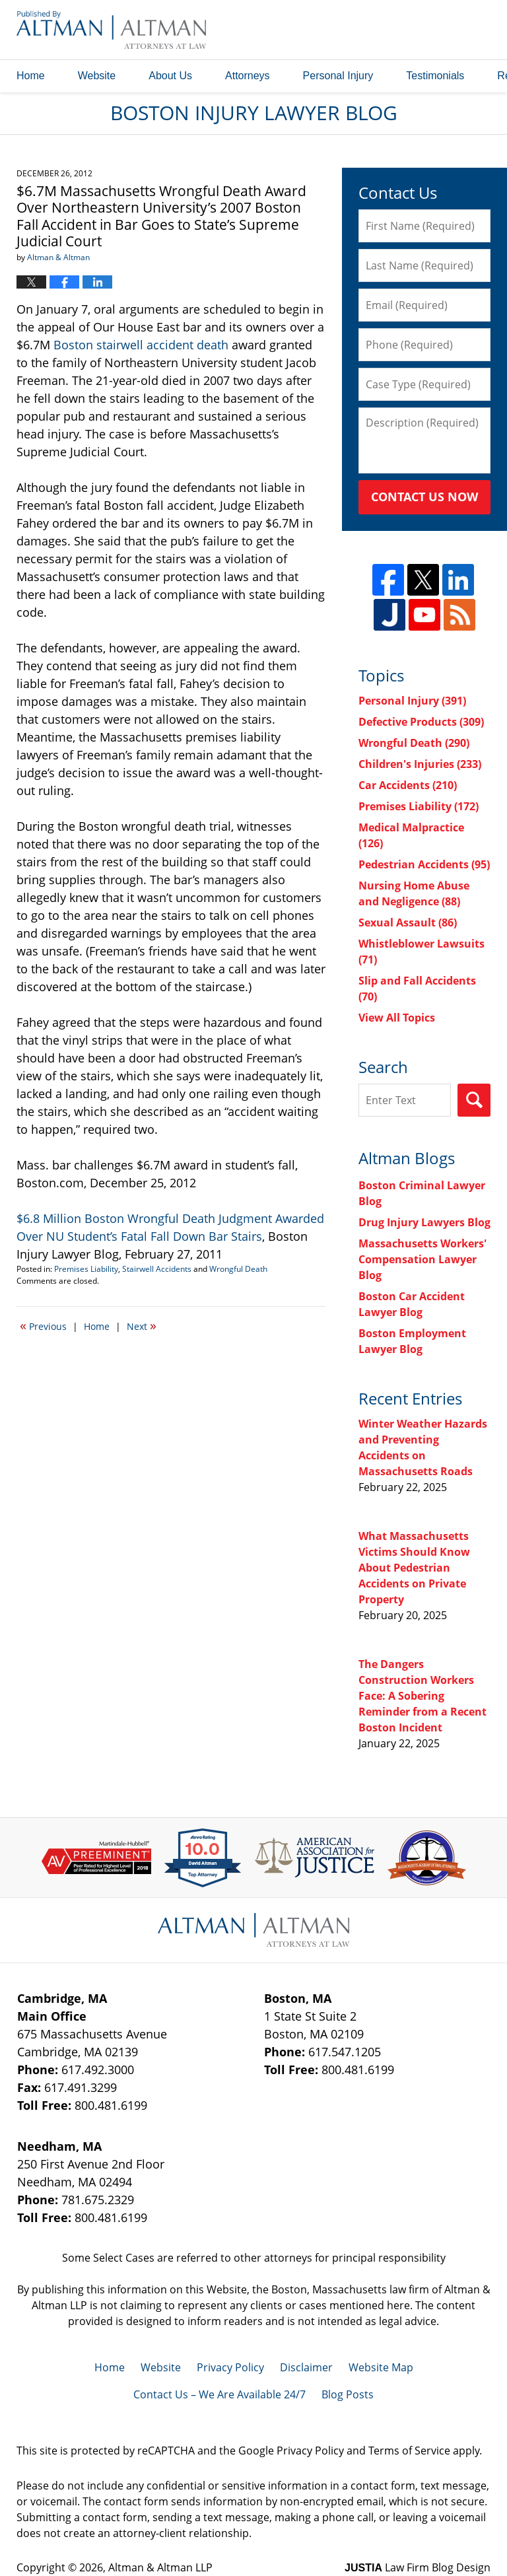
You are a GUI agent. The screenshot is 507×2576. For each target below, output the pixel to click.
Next (141, 1325)
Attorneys (247, 75)
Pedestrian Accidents (424, 864)
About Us (170, 75)
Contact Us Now (424, 497)
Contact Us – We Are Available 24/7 (219, 2394)
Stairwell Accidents (156, 1268)
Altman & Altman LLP (160, 2567)
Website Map (381, 2367)
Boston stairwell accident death (140, 345)
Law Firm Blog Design (417, 2567)
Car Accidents (407, 785)
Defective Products (421, 721)
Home (31, 75)
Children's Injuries (419, 764)
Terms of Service (409, 2450)
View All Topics (396, 1017)
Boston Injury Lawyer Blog (111, 29)
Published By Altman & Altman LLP (356, 30)
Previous (43, 1325)
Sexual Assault (407, 922)
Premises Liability (86, 1268)
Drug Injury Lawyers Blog (424, 1222)
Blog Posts (347, 2394)
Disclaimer (306, 2367)
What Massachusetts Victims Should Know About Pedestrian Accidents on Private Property (414, 1568)
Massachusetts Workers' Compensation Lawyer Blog (422, 1259)
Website (97, 75)
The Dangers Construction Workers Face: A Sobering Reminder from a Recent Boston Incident (422, 1696)
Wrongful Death (238, 1268)
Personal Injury (338, 75)
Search (473, 1100)
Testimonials (435, 75)
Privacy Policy (230, 2367)
